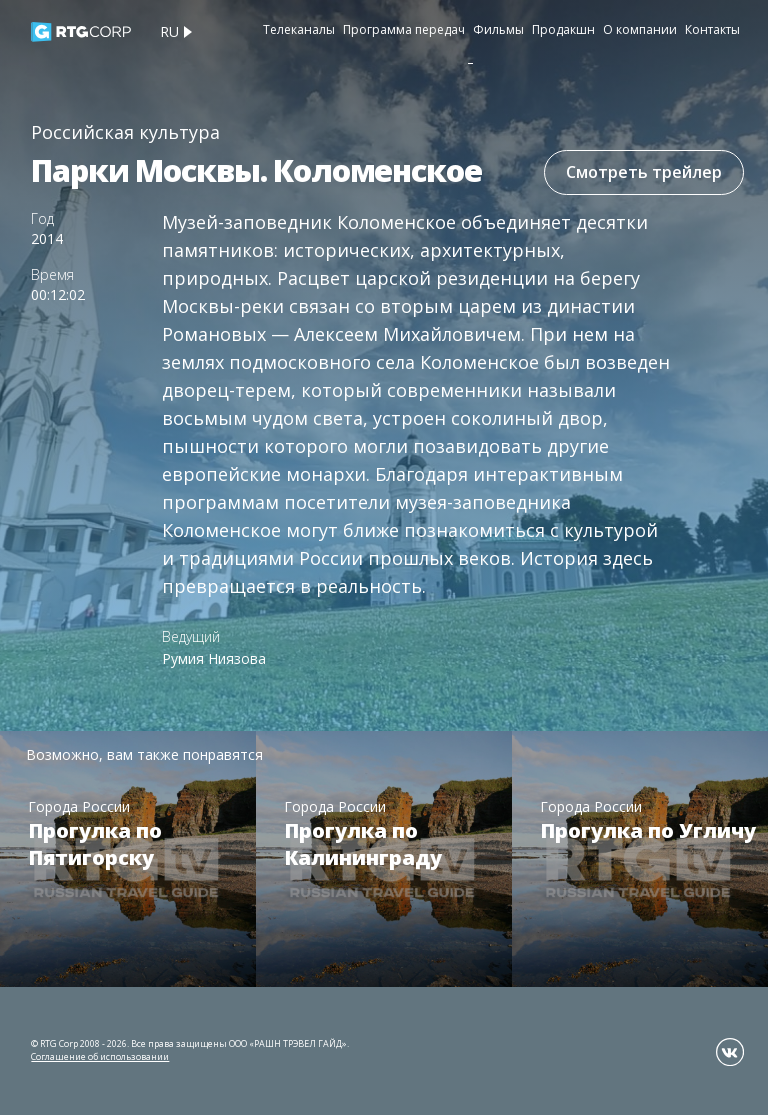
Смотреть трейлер (644, 172)
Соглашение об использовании (100, 1056)
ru (169, 31)
